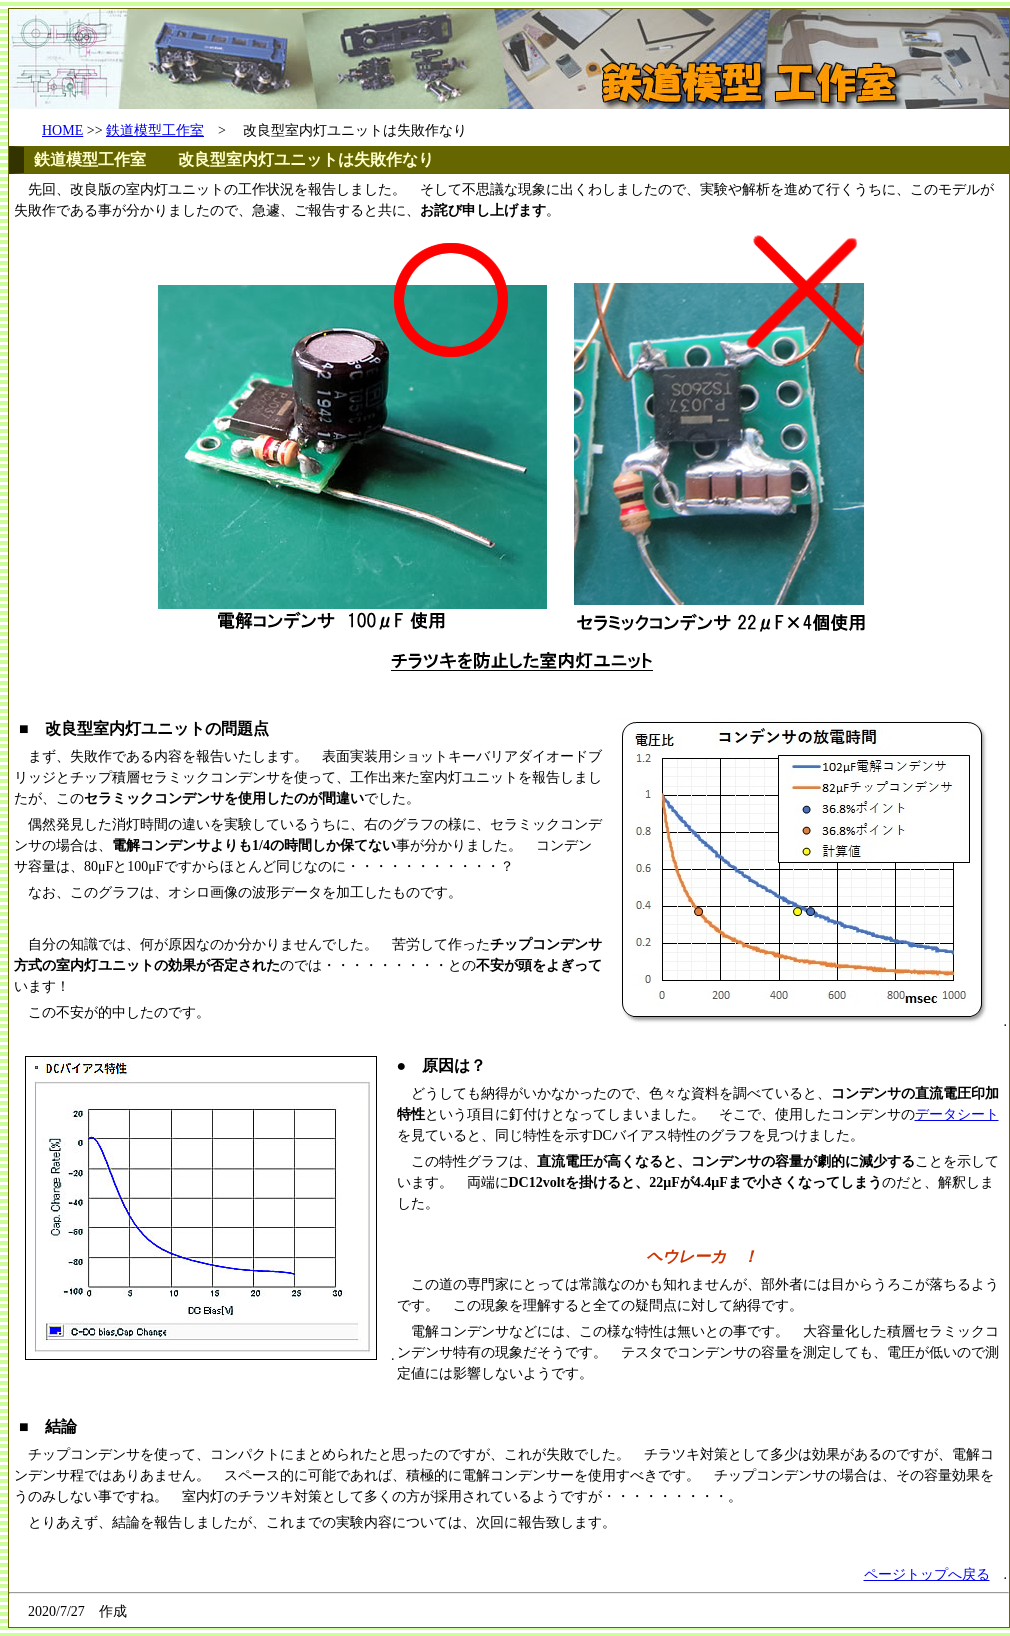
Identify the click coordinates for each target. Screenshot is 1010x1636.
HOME (62, 130)
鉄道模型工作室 (155, 130)
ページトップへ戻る (927, 1574)
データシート (957, 1114)
